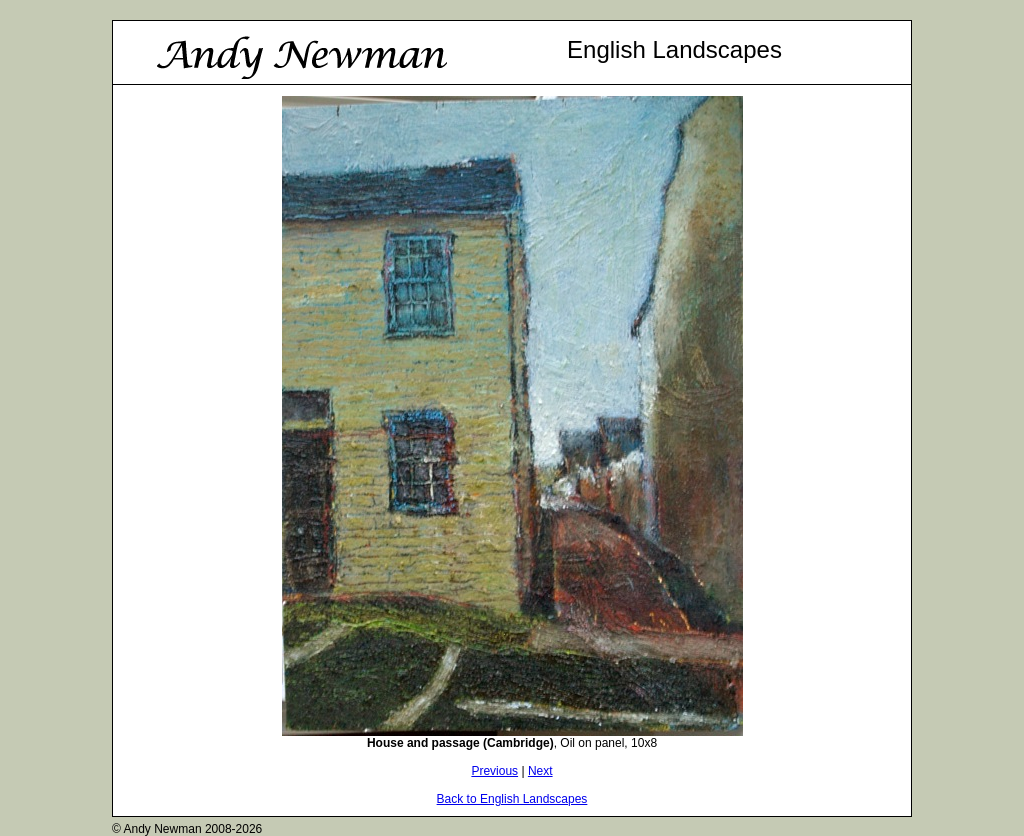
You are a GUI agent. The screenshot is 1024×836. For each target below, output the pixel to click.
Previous (494, 771)
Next (540, 771)
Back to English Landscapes (512, 799)
